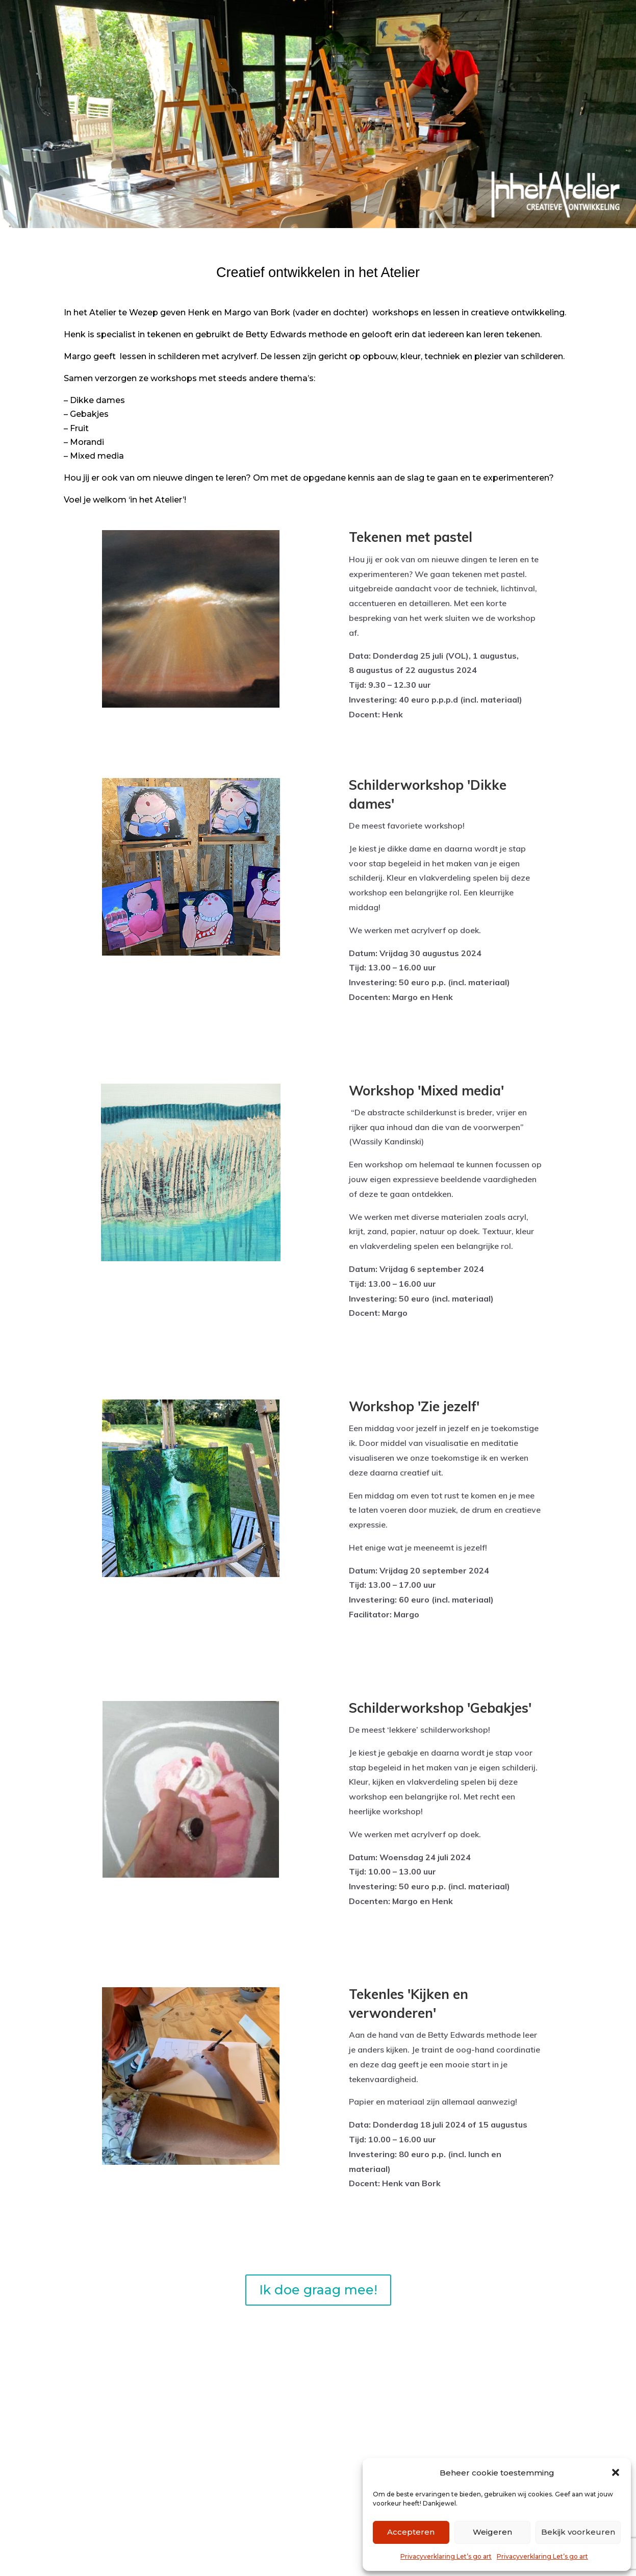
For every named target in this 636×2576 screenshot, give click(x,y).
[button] (615, 2472)
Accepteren (411, 2532)
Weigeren (492, 2532)
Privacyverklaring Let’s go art (446, 2556)
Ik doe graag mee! (318, 2289)
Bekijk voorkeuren (578, 2532)
